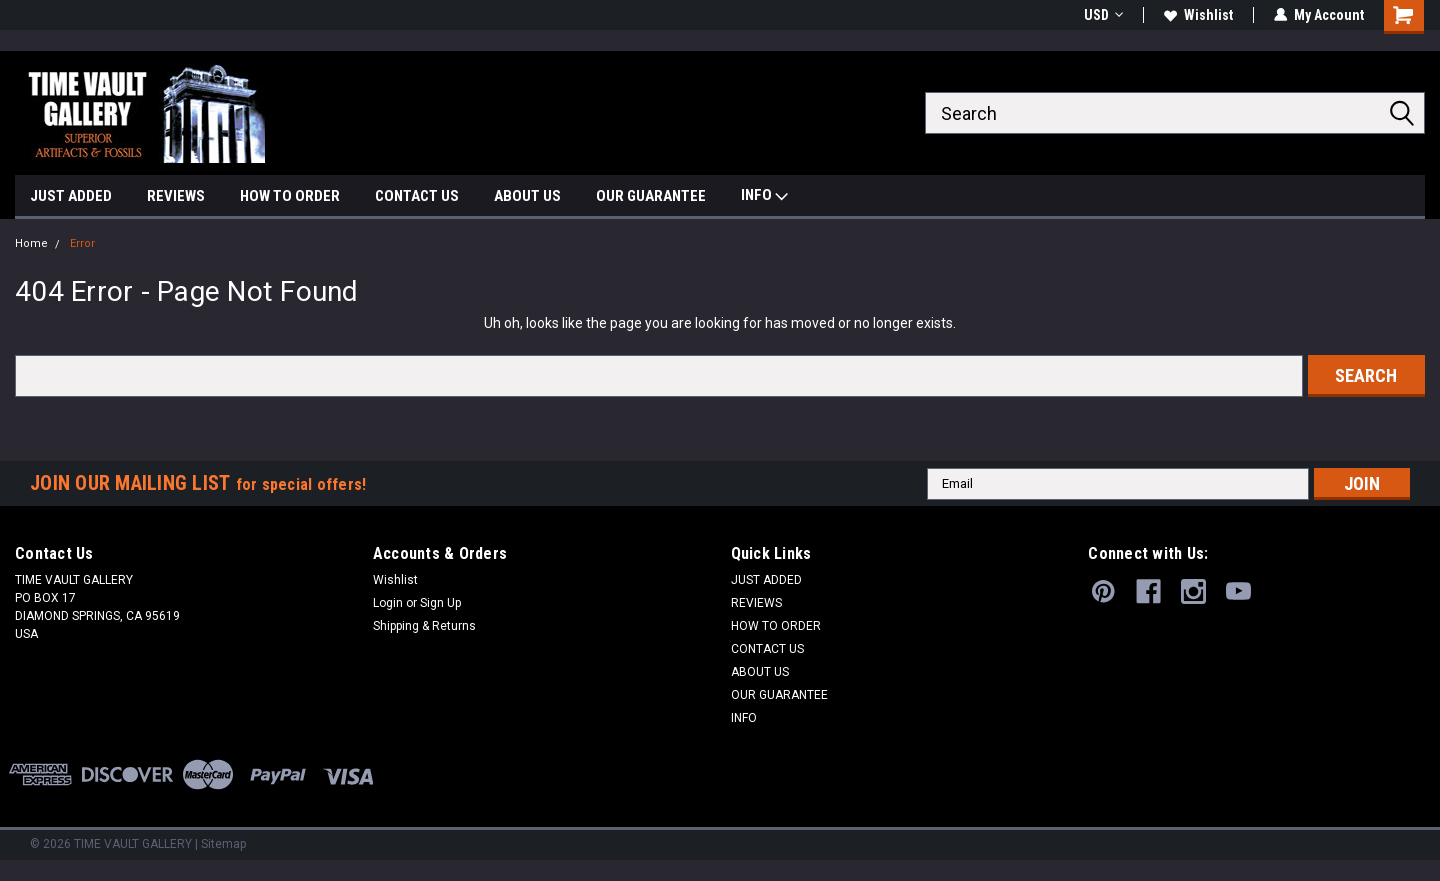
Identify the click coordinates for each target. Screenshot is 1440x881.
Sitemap (223, 844)
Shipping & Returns (424, 626)
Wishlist (1198, 15)
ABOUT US (527, 196)
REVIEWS (176, 196)
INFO (764, 197)
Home (31, 243)
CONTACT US (417, 196)
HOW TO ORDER (290, 196)
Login (388, 603)
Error (82, 243)
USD (1103, 15)
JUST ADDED (71, 196)
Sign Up (440, 603)
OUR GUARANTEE (651, 196)
